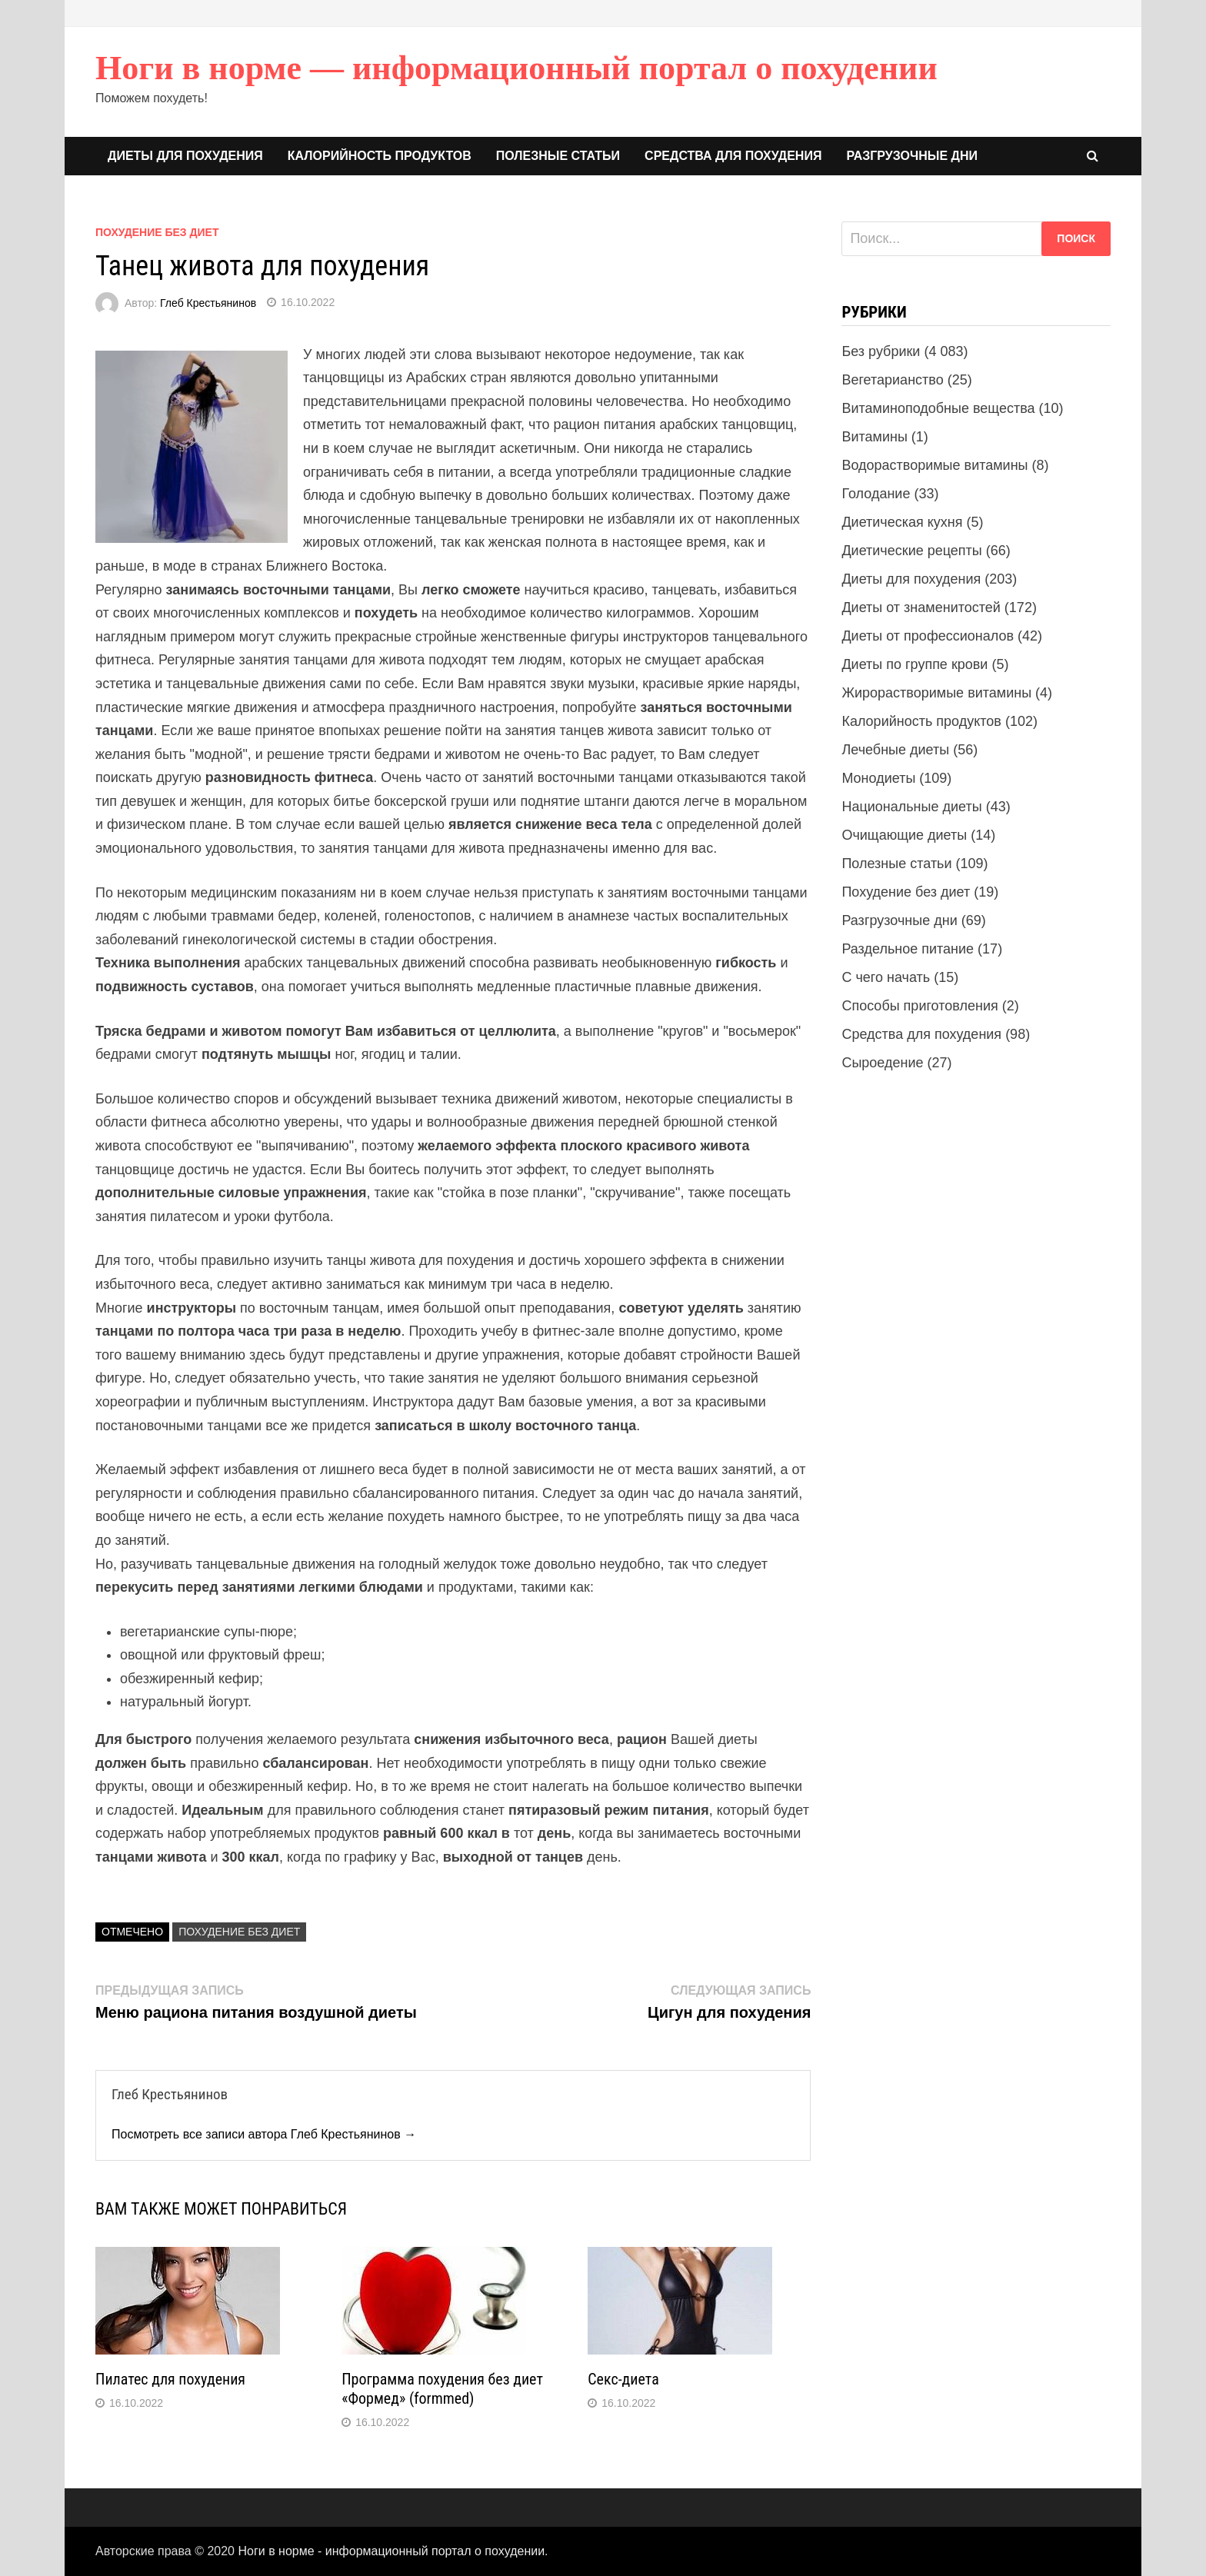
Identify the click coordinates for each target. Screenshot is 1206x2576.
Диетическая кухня (901, 522)
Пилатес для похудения (170, 2379)
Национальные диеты (911, 806)
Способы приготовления (919, 1005)
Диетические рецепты (911, 550)
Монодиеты (878, 778)
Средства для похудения (733, 155)
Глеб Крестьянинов (208, 302)
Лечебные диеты (895, 749)
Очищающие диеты (904, 835)
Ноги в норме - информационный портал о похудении (391, 2551)
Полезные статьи (558, 155)
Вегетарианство (892, 380)
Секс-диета (623, 2379)
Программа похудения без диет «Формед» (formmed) (442, 2389)
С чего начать (885, 977)
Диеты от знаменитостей (920, 607)
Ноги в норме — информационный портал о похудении (516, 68)
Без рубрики (880, 351)
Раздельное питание (907, 949)
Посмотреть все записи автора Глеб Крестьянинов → (264, 2134)
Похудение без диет (156, 232)
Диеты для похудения (185, 155)
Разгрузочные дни (912, 155)
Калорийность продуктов (379, 155)
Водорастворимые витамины (934, 465)
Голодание (875, 493)
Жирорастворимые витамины (936, 693)
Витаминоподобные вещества (937, 408)
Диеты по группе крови (914, 664)
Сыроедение (882, 1062)
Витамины (874, 436)
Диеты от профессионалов (927, 636)
